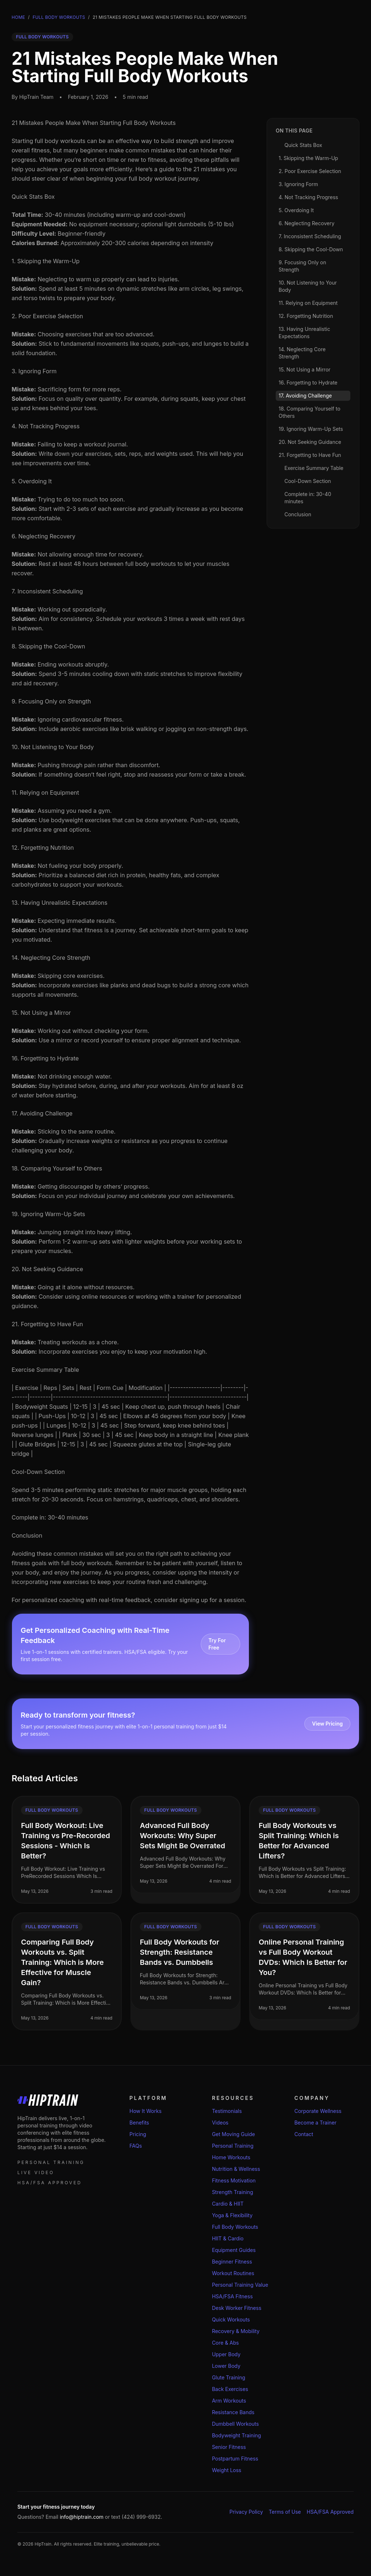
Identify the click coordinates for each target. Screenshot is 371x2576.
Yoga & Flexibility (232, 2215)
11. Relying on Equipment (45, 792)
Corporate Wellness (317, 2111)
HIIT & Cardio (227, 2238)
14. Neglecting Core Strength (51, 957)
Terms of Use (285, 2512)
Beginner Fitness (232, 2261)
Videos (220, 2122)
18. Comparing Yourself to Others (57, 1168)
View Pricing (327, 1723)
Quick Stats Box (33, 196)
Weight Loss (226, 2470)
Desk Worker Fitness (236, 2308)
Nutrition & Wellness (236, 2169)
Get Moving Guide (233, 2134)
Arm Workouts (229, 2401)
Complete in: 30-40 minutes (50, 1517)
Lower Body (226, 2366)
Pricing (137, 2134)
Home (18, 17)
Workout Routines (233, 2273)
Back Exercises (230, 2389)
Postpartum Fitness (235, 2458)
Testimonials (227, 2111)
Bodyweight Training (236, 2435)
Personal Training (233, 2146)
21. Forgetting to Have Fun (47, 1324)
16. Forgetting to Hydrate (45, 1058)
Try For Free (217, 1644)
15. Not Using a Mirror (41, 1012)
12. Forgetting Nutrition (43, 847)
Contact (303, 2134)
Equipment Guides (234, 2250)
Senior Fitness (229, 2447)
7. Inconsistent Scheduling (47, 591)
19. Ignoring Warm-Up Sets (48, 1214)
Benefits (139, 2122)
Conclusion (27, 1535)
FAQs (135, 2146)
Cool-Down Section (38, 1471)
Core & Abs (225, 2343)
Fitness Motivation (234, 2180)
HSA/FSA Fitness (232, 2296)
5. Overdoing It (32, 481)
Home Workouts (231, 2157)
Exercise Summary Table (45, 1369)
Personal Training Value (240, 2285)
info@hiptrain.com (82, 2517)
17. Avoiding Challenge (42, 1113)
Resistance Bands (233, 2412)
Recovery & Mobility (236, 2331)
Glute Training (228, 2377)
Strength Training (232, 2192)
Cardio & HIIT (227, 2204)
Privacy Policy (246, 2512)
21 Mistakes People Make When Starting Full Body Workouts (94, 122)
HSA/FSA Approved (330, 2512)
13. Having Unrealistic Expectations (59, 902)
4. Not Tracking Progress (46, 426)
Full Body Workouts (59, 17)
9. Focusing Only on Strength (51, 701)
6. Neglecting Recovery (43, 536)
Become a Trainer (315, 2122)
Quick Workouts (231, 2319)
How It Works (145, 2111)
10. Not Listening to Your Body (53, 747)
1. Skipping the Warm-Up (46, 261)
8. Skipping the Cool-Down (48, 646)
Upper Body (226, 2354)
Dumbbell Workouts (235, 2424)
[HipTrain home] (61, 2100)
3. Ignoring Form (34, 371)
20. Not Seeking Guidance (47, 1269)
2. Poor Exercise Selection (47, 316)
